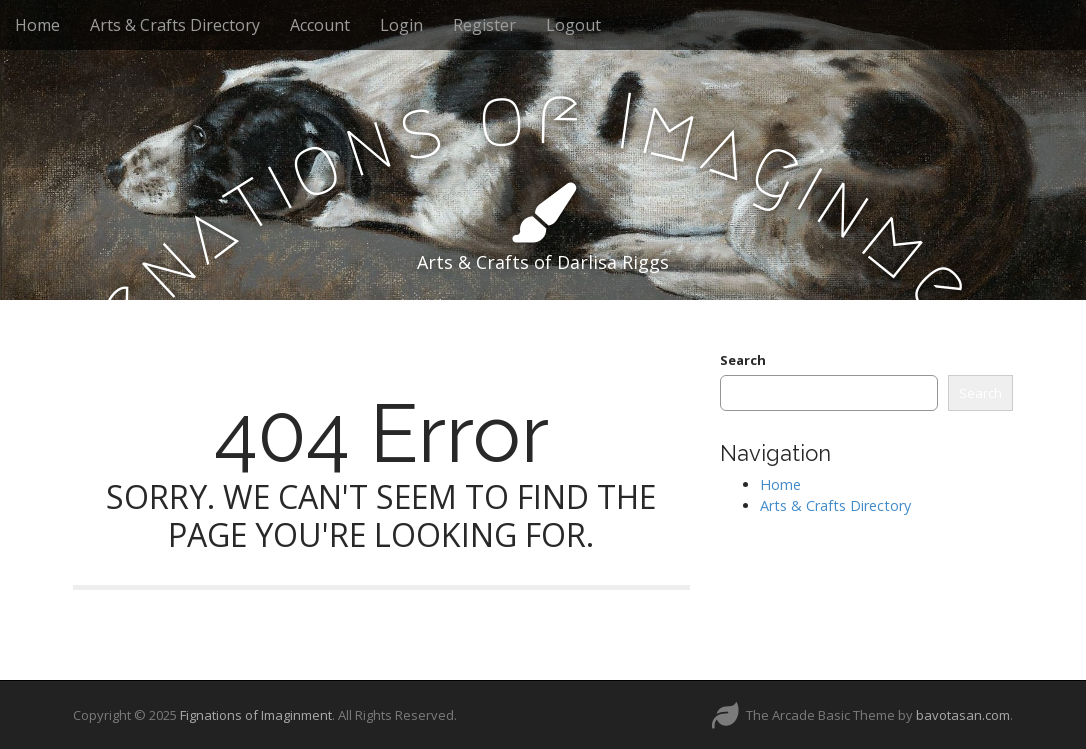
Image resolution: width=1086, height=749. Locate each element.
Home (37, 25)
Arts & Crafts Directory (175, 25)
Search (743, 360)
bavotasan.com (963, 715)
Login (401, 25)
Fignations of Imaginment (256, 715)
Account (320, 25)
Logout (573, 25)
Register (484, 25)
